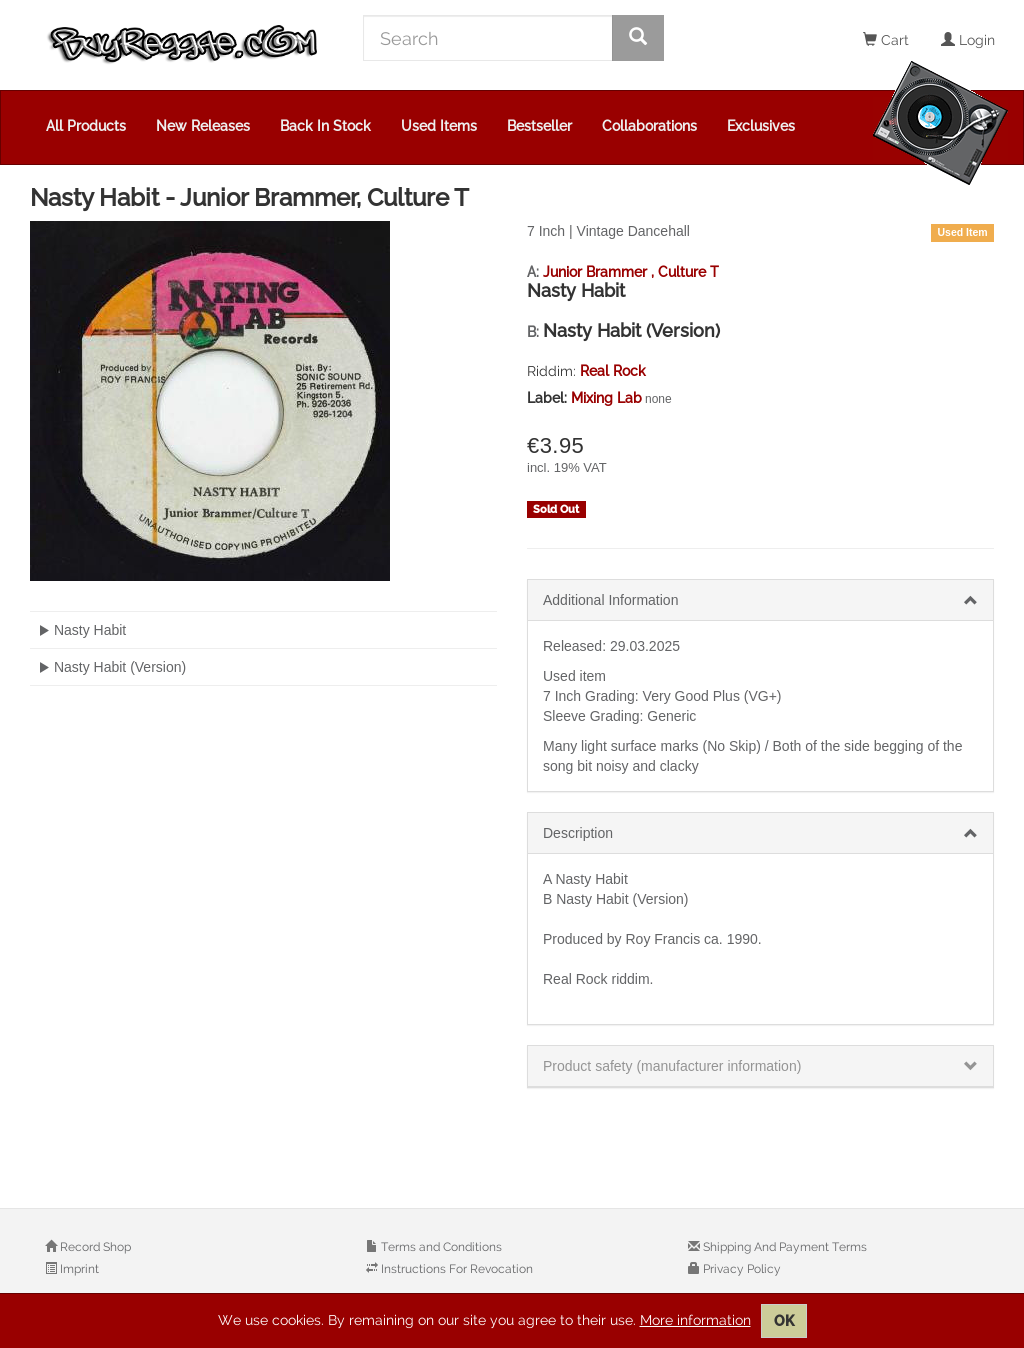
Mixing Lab (606, 398)
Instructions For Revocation (455, 1269)
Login (968, 40)
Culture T (688, 272)
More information (695, 1320)
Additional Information (610, 600)
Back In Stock (325, 126)
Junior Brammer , (600, 272)
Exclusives (761, 126)
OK (784, 1321)
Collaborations (649, 126)
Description (578, 833)
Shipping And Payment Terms (783, 1247)
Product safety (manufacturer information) (672, 1066)
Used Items (439, 126)
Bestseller (539, 126)
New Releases (203, 126)
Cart (886, 40)
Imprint (78, 1269)
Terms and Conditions (440, 1247)
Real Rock (613, 371)
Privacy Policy (740, 1269)
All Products (86, 126)
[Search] (488, 38)
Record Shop (94, 1247)
